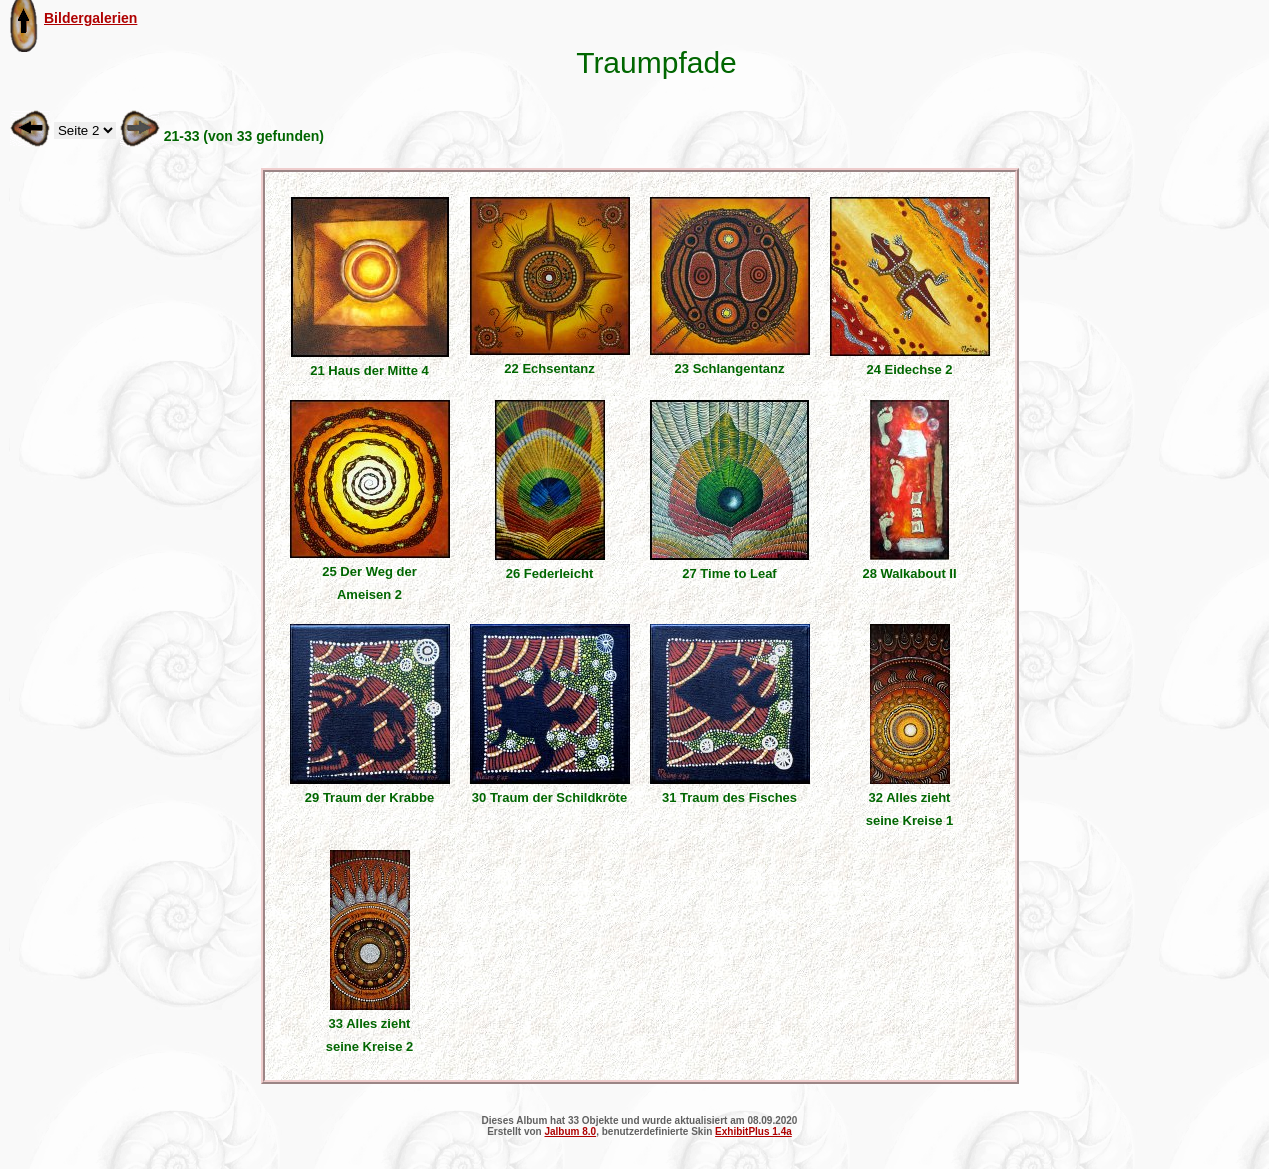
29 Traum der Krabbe (369, 797)
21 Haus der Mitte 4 (369, 370)
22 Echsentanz (549, 368)
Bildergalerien (90, 18)
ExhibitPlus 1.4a (753, 1131)
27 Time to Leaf (729, 573)
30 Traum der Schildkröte (549, 797)
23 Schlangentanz (730, 368)
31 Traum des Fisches (729, 797)
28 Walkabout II (909, 573)
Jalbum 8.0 (570, 1131)
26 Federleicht (549, 573)
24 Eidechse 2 (910, 369)
